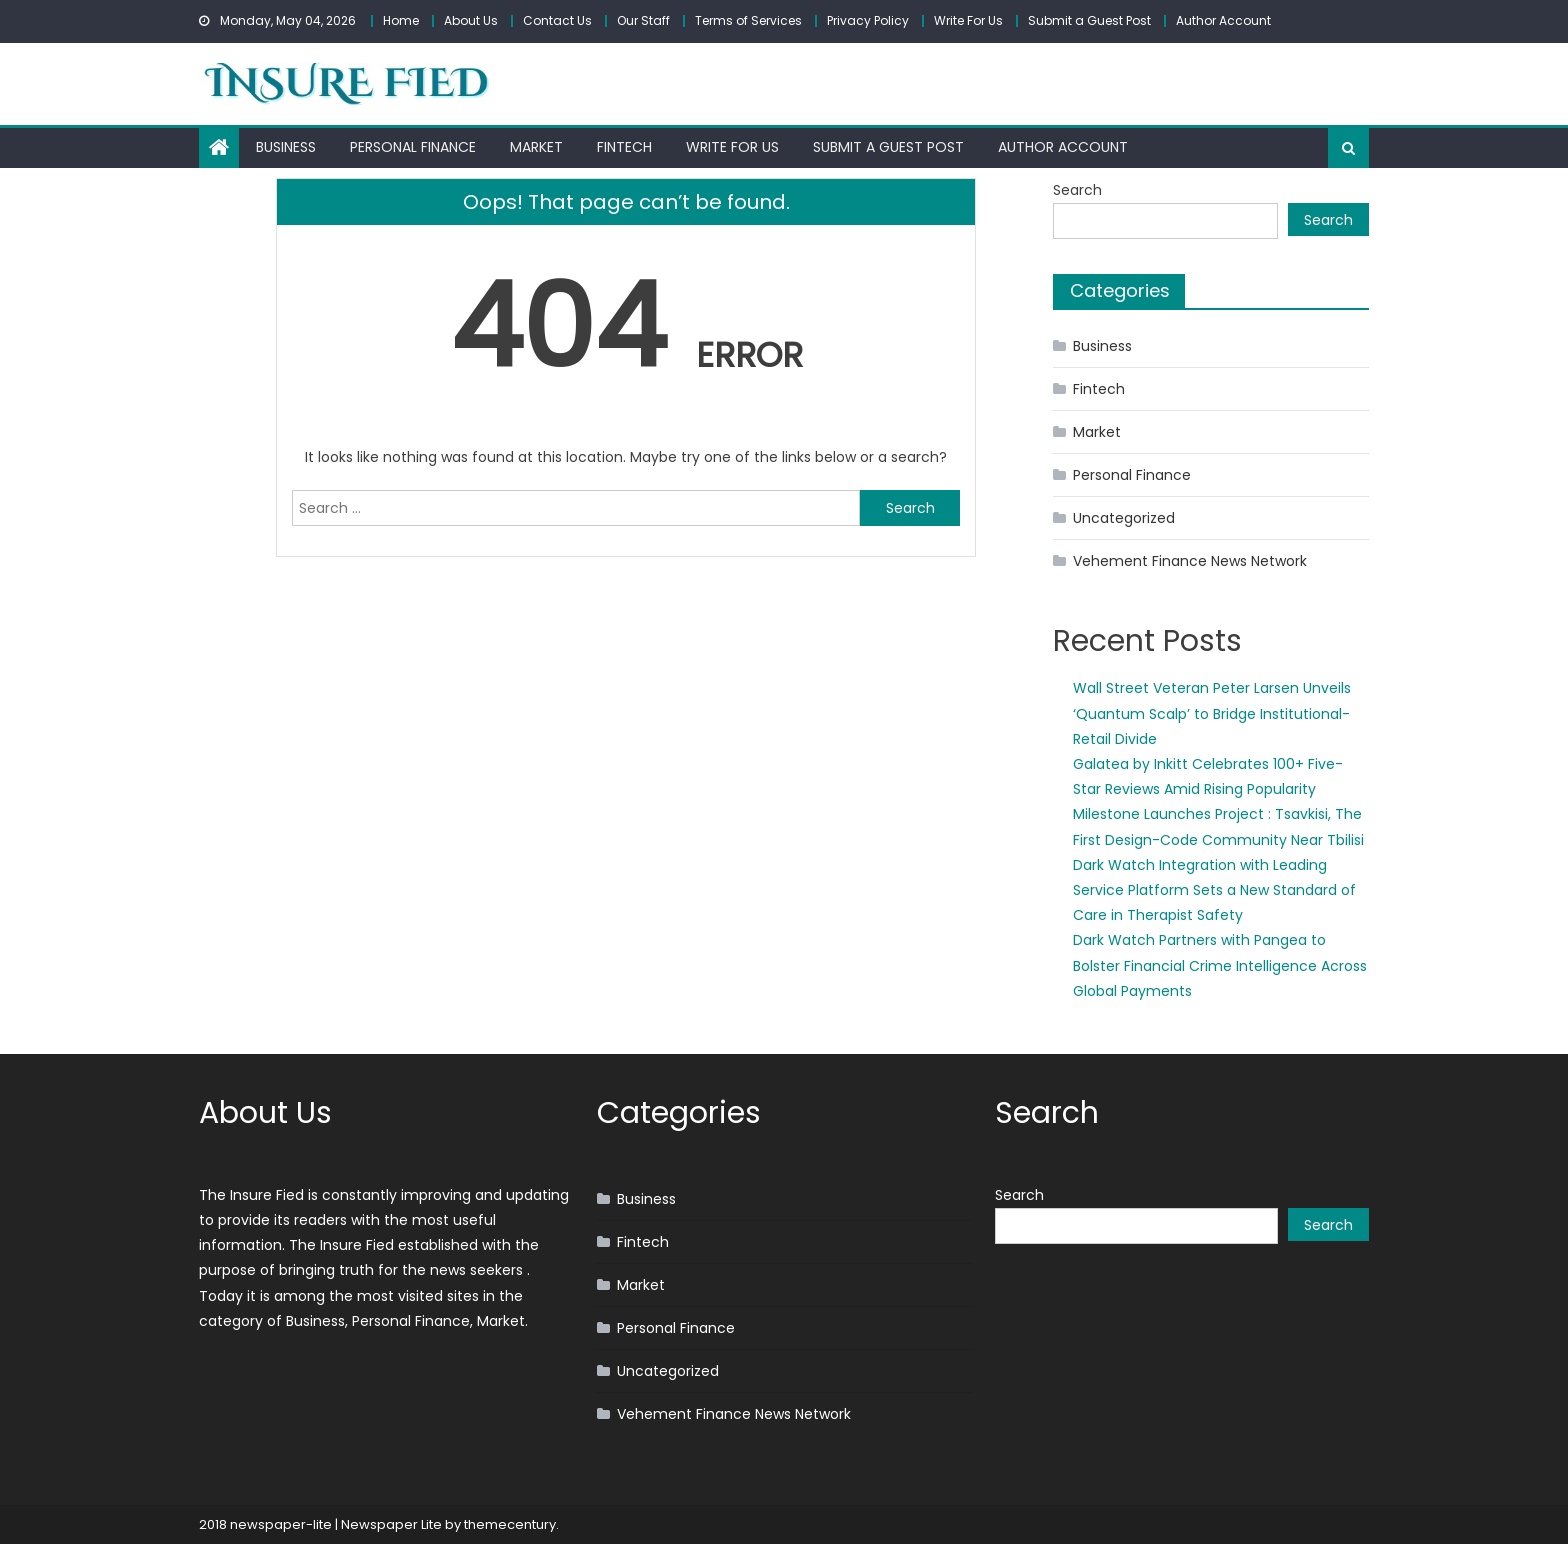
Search (1077, 190)
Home (401, 20)
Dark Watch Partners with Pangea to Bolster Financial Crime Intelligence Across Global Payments (1220, 965)
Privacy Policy (868, 20)
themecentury (510, 1524)
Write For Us (968, 20)
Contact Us (557, 20)
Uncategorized (1124, 518)
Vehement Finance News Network (1190, 561)
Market (536, 147)
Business (286, 147)
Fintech (624, 147)
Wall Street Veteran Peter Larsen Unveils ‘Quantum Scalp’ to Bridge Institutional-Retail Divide (1212, 713)
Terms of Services (748, 20)
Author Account (1223, 20)
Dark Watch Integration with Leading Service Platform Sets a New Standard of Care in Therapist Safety (1214, 890)
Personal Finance (413, 147)
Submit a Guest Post (1089, 20)
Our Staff (643, 20)
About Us (471, 20)
